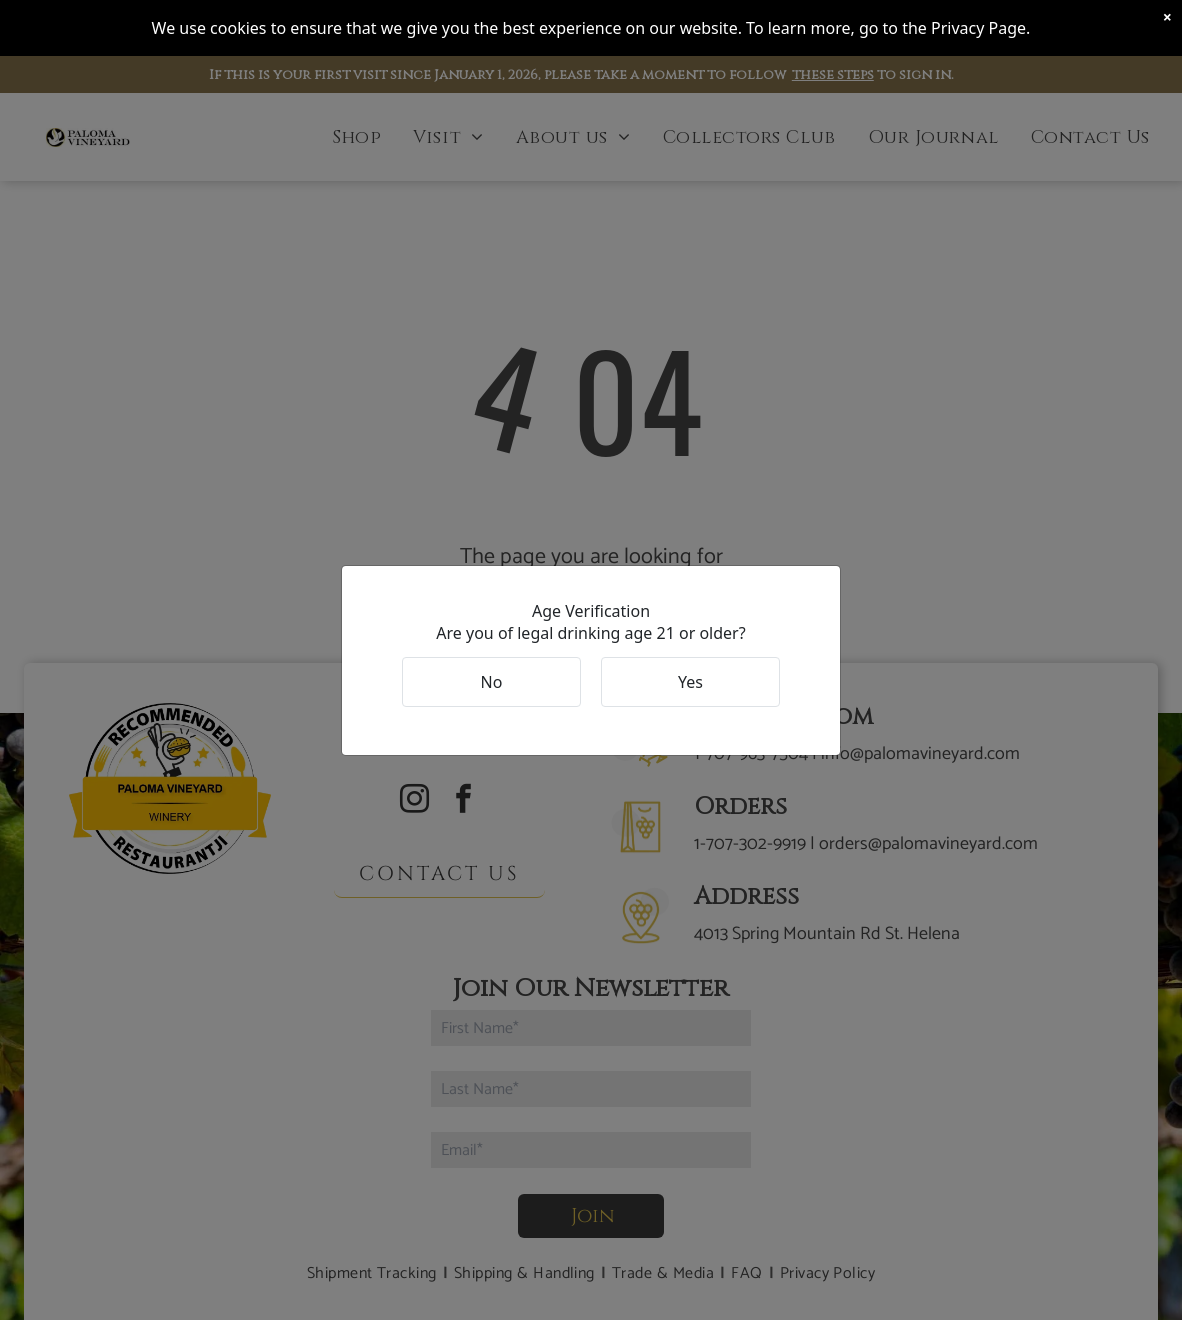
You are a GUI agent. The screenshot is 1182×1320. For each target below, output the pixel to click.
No (492, 682)
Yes (690, 682)
